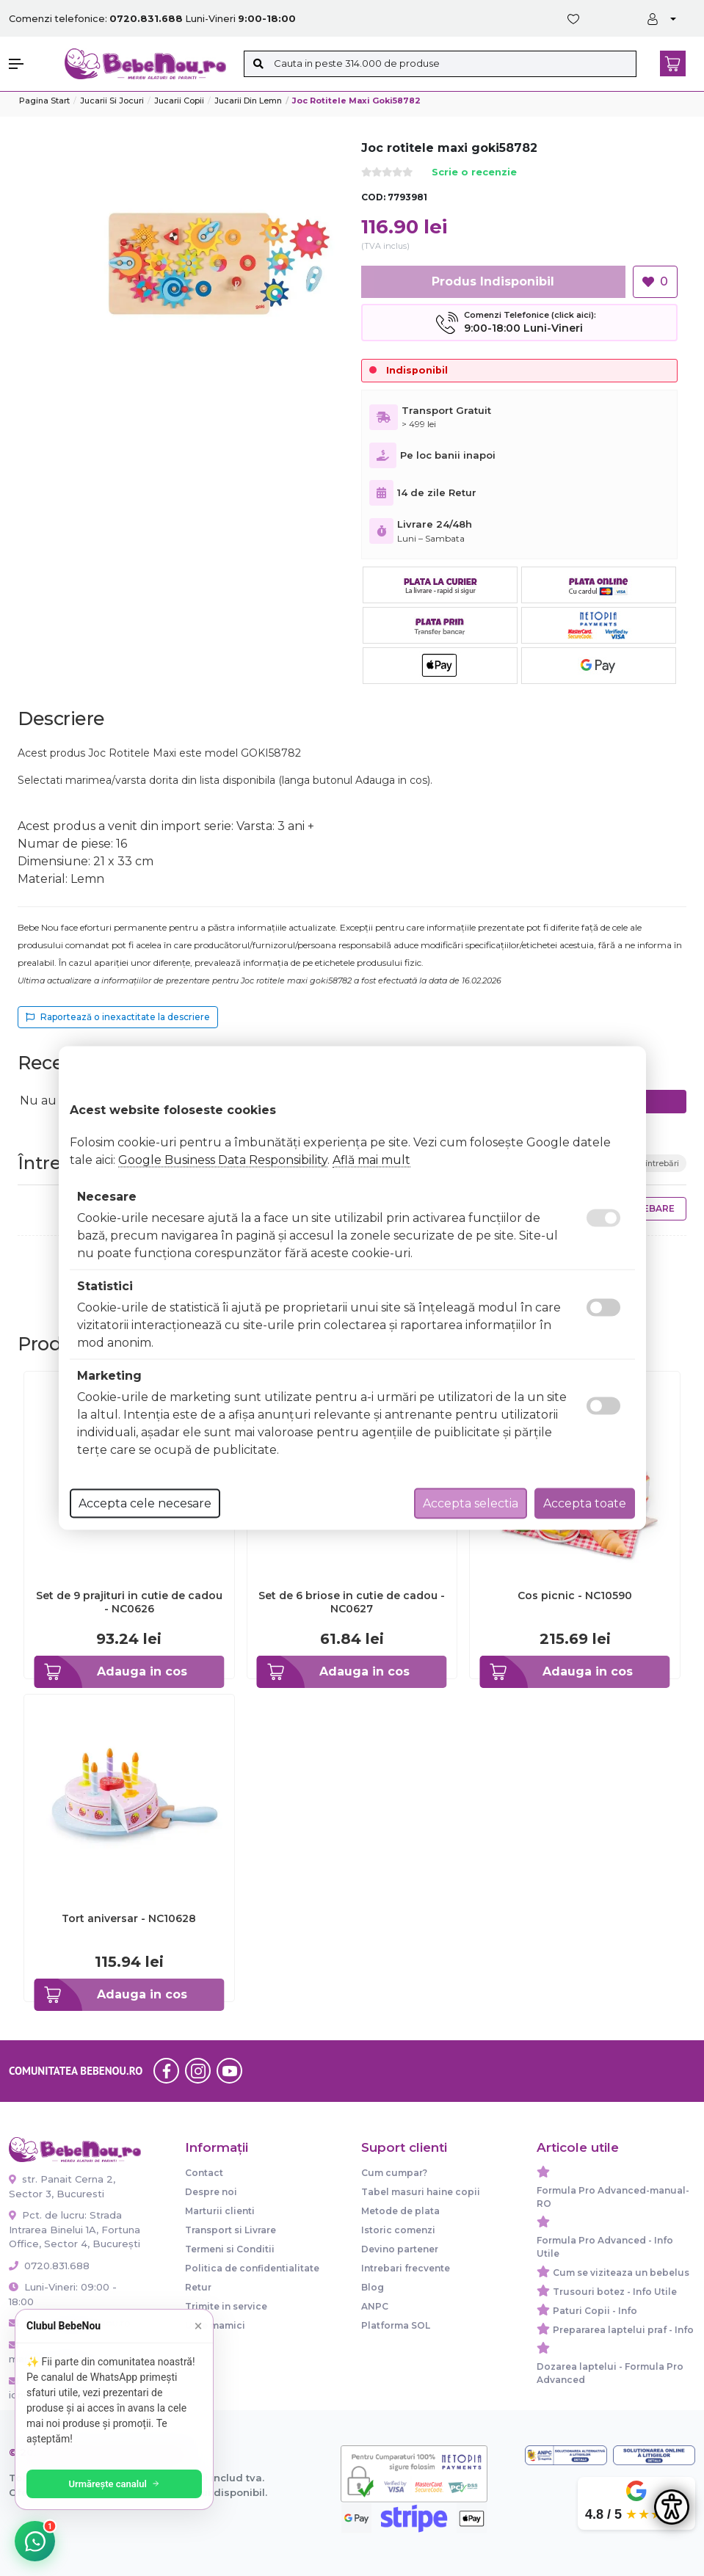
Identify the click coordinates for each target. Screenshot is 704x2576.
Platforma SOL (395, 2325)
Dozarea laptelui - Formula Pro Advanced (610, 2373)
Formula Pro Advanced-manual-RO (613, 2197)
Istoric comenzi (398, 2229)
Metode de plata (400, 2210)
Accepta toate (584, 1503)
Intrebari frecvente (405, 2268)
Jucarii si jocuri (112, 100)
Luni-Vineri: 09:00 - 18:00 (63, 2294)
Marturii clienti (220, 2210)
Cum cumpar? (394, 2172)
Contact (204, 2172)
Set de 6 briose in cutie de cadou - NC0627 (351, 1602)
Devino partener (399, 2249)
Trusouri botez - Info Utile (615, 2291)
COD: (373, 197)
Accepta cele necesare (145, 1503)
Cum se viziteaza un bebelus (621, 2272)
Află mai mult (371, 1160)
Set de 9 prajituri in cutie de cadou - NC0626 (129, 1602)
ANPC (374, 2306)
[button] (29, 64)
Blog (372, 2287)
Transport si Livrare (230, 2229)
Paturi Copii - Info (595, 2310)
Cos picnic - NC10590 (575, 1595)
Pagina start (44, 100)
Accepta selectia (470, 1503)
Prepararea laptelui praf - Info (623, 2329)
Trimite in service (226, 2306)
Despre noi (211, 2191)
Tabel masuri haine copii (420, 2191)
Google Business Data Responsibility (222, 1160)
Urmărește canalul (117, 2483)
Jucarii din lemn (248, 100)
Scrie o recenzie (474, 173)
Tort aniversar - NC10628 (129, 1918)
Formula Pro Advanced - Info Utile (605, 2247)
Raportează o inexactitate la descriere (118, 1016)
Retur (198, 2287)
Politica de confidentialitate (252, 2268)
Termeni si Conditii (230, 2249)
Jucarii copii (179, 100)
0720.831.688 (49, 2265)
